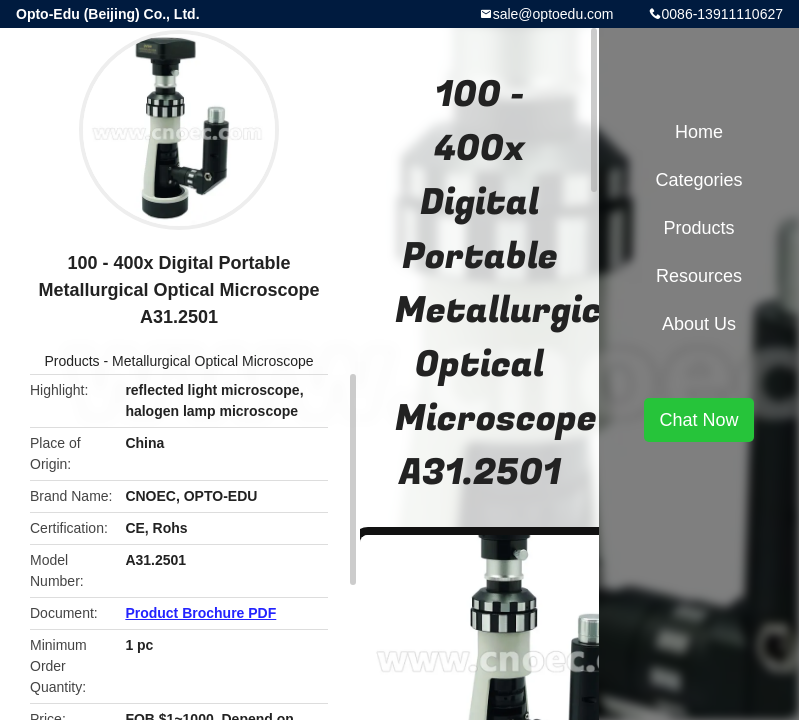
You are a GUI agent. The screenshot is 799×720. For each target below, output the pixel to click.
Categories (698, 180)
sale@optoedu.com (553, 14)
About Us (699, 324)
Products (71, 361)
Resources (699, 276)
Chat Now (698, 420)
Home (699, 132)
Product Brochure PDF (200, 613)
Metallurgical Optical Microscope (213, 361)
